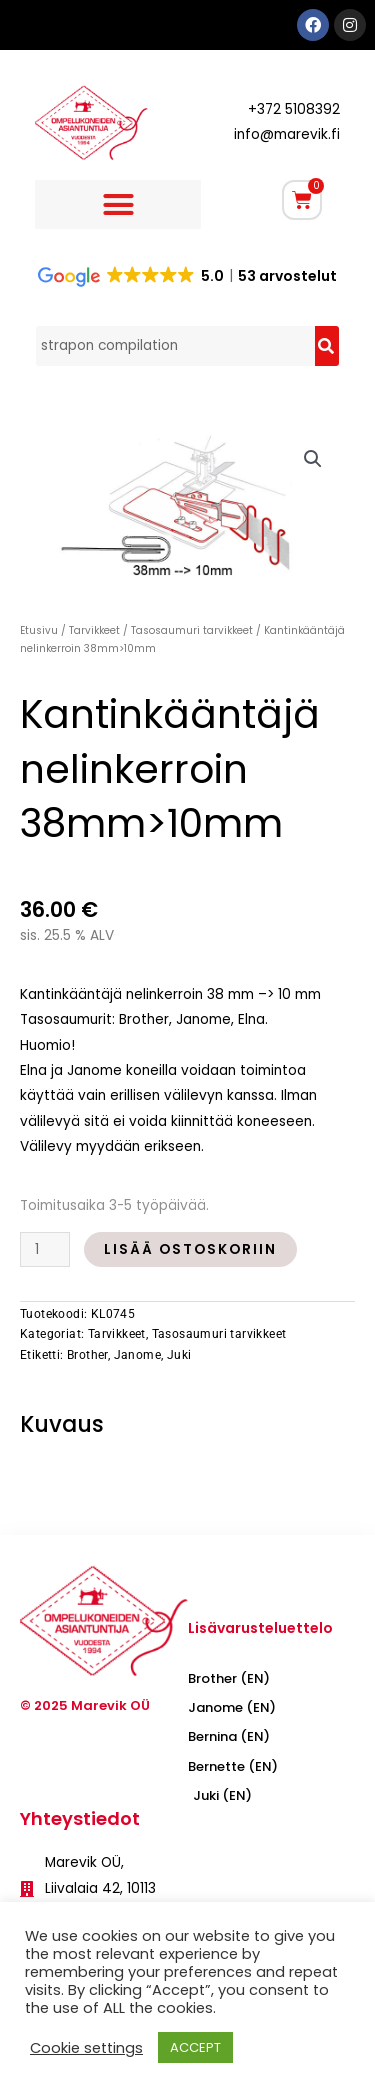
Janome (137, 1355)
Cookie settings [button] (86, 2048)
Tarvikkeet (94, 630)
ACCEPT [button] (195, 2047)
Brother (87, 1355)
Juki (179, 1355)
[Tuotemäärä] (45, 1249)
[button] (118, 205)
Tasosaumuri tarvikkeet (192, 630)
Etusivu (39, 630)
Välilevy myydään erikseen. (112, 1146)
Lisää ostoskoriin (190, 1249)
